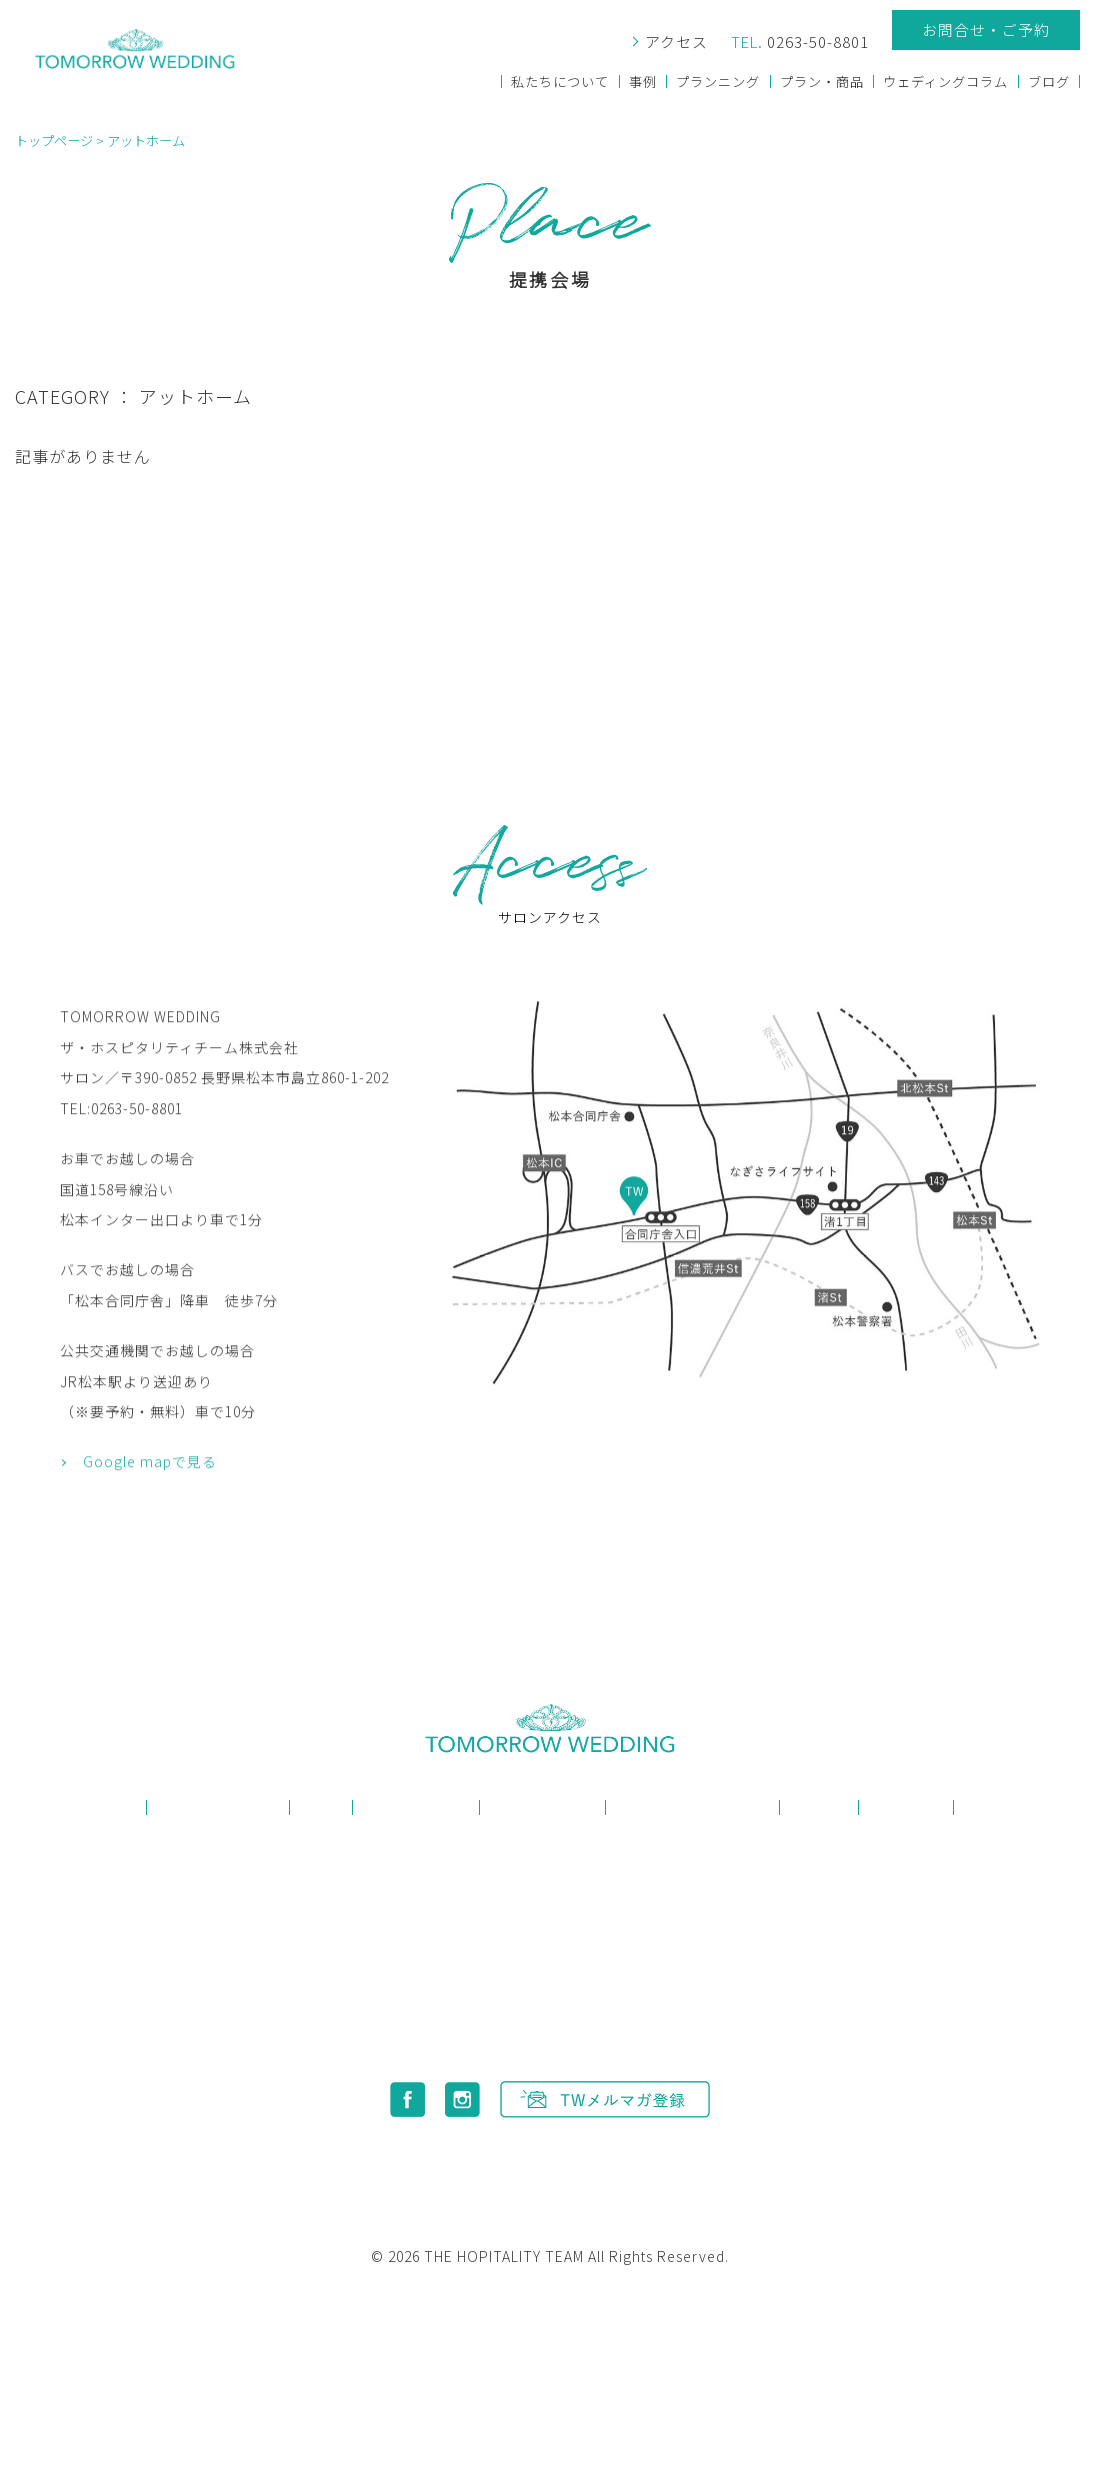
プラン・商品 (822, 81)
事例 (642, 81)
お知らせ (906, 1807)
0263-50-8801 (799, 42)
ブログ (1049, 81)
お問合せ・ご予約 (986, 29)
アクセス (674, 42)
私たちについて (560, 81)
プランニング (718, 81)
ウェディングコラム (945, 81)
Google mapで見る (150, 1529)
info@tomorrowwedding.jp (571, 2022)
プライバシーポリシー (543, 2155)
